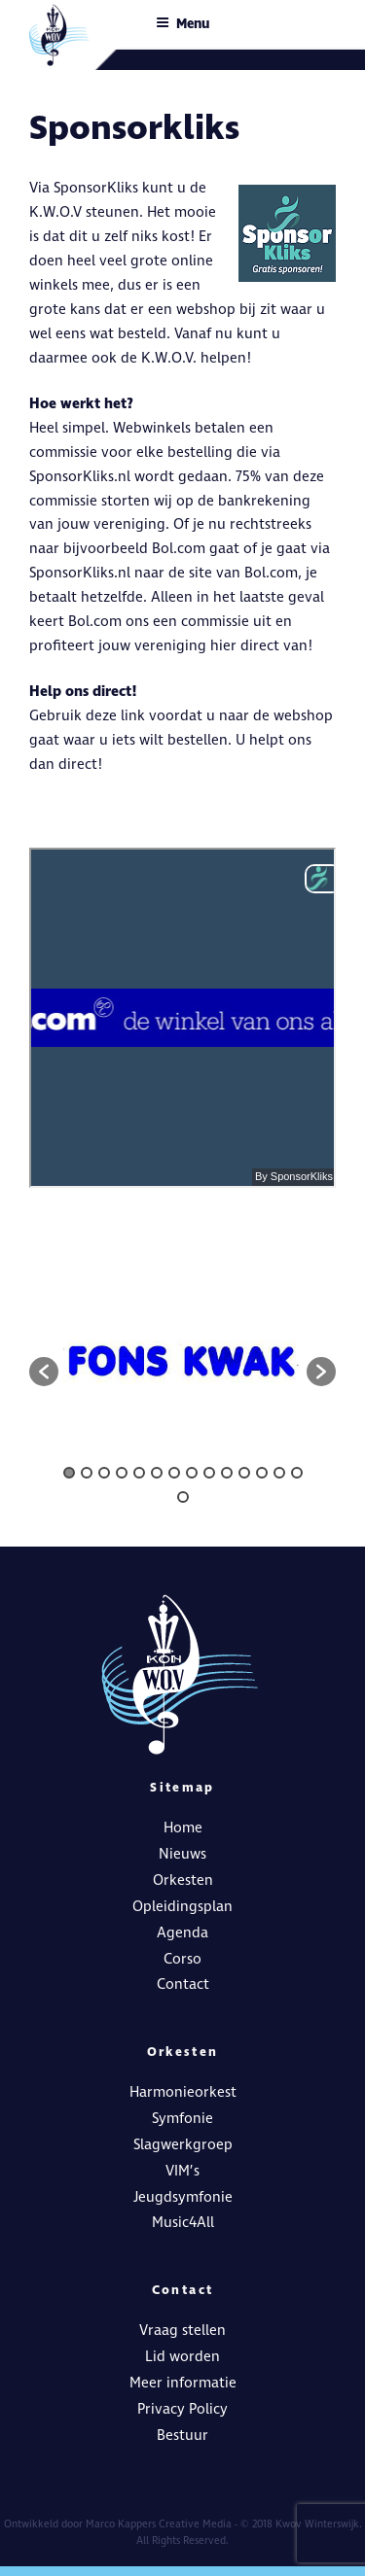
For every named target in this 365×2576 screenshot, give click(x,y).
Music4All (183, 2222)
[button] (43, 1371)
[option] (182, 1361)
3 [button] (104, 1473)
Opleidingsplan (182, 1907)
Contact (183, 1984)
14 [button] (297, 1473)
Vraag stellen (182, 2330)
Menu (182, 24)
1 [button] (69, 1473)
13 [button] (279, 1473)
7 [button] (174, 1473)
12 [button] (262, 1473)
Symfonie (182, 2118)
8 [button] (192, 1473)
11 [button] (244, 1473)
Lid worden (182, 2357)
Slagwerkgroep (183, 2145)
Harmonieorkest (183, 2092)
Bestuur (182, 2435)
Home (183, 1828)
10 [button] (227, 1473)
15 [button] (183, 1497)
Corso (182, 1959)
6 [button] (157, 1473)
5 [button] (139, 1473)
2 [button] (86, 1473)
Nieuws (182, 1854)
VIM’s (182, 2171)
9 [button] (209, 1473)
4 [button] (122, 1473)
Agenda (182, 1933)
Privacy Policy (182, 2409)
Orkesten (183, 1880)
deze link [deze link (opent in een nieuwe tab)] (115, 716)
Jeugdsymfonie (183, 2197)
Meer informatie (183, 2383)
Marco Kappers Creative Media (159, 2524)
